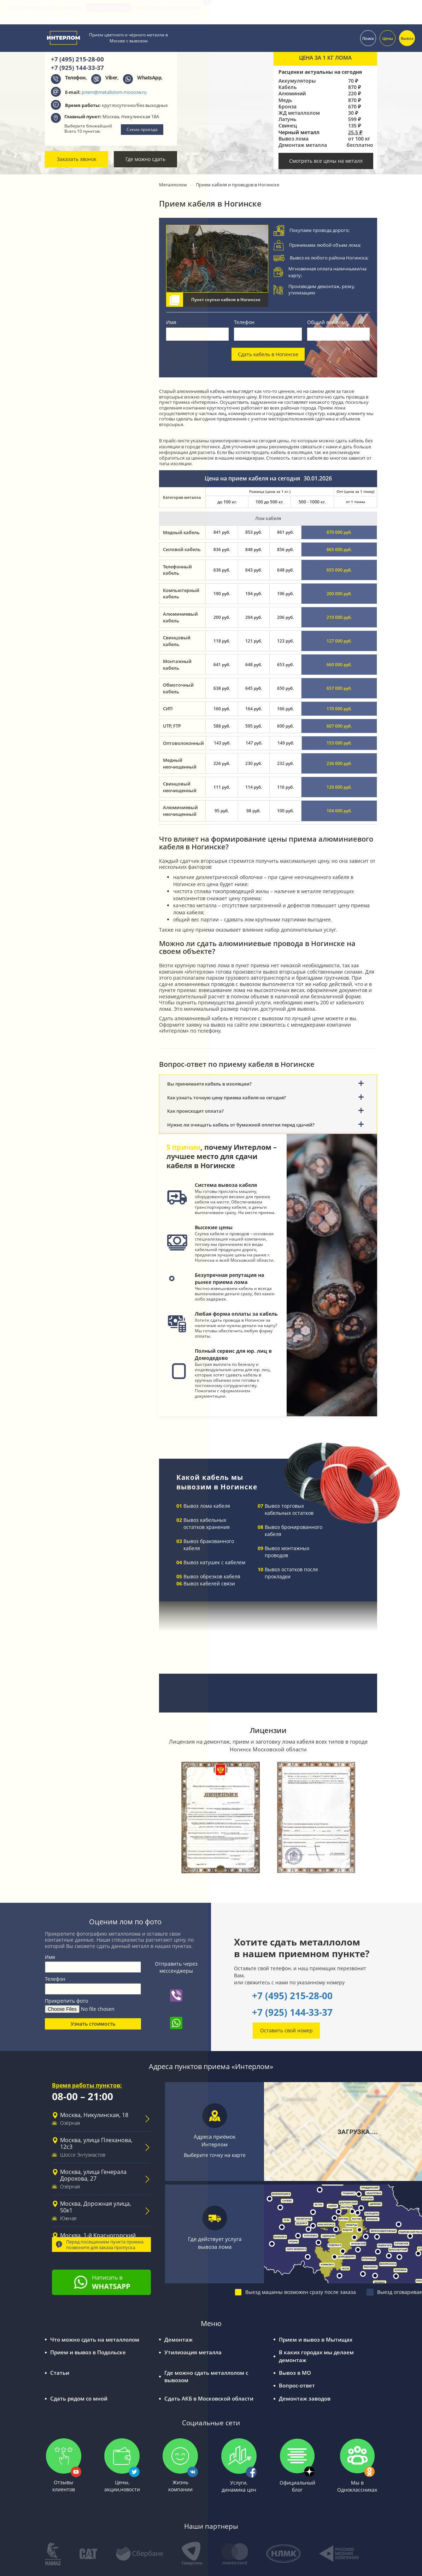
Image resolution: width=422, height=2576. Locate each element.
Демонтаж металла (303, 145)
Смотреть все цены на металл (326, 160)
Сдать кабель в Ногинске (268, 354)
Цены (387, 35)
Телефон (244, 322)
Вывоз (407, 35)
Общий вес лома (327, 322)
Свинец (288, 125)
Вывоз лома (294, 139)
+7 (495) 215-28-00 (292, 1995)
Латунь (287, 119)
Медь (285, 100)
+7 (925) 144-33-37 (292, 2012)
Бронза (288, 106)
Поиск (368, 35)
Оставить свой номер (286, 2030)
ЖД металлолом (299, 113)
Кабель (288, 87)
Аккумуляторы (297, 81)
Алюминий (292, 93)
